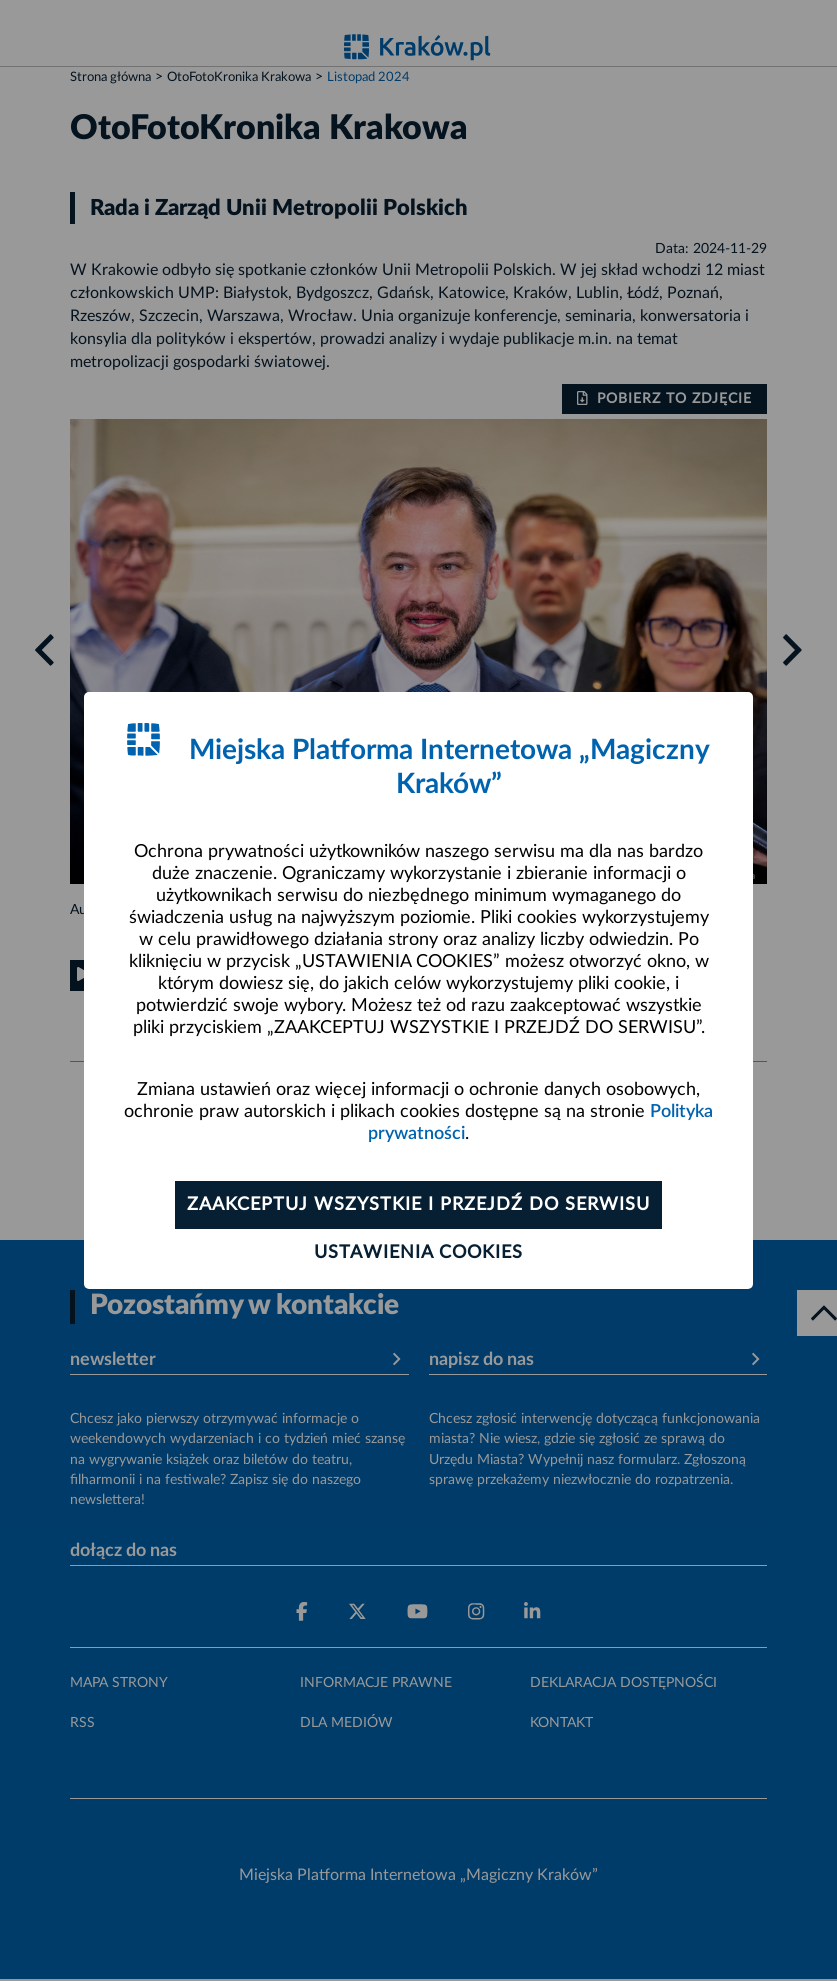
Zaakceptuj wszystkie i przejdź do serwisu (418, 1205)
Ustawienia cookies (418, 1253)
